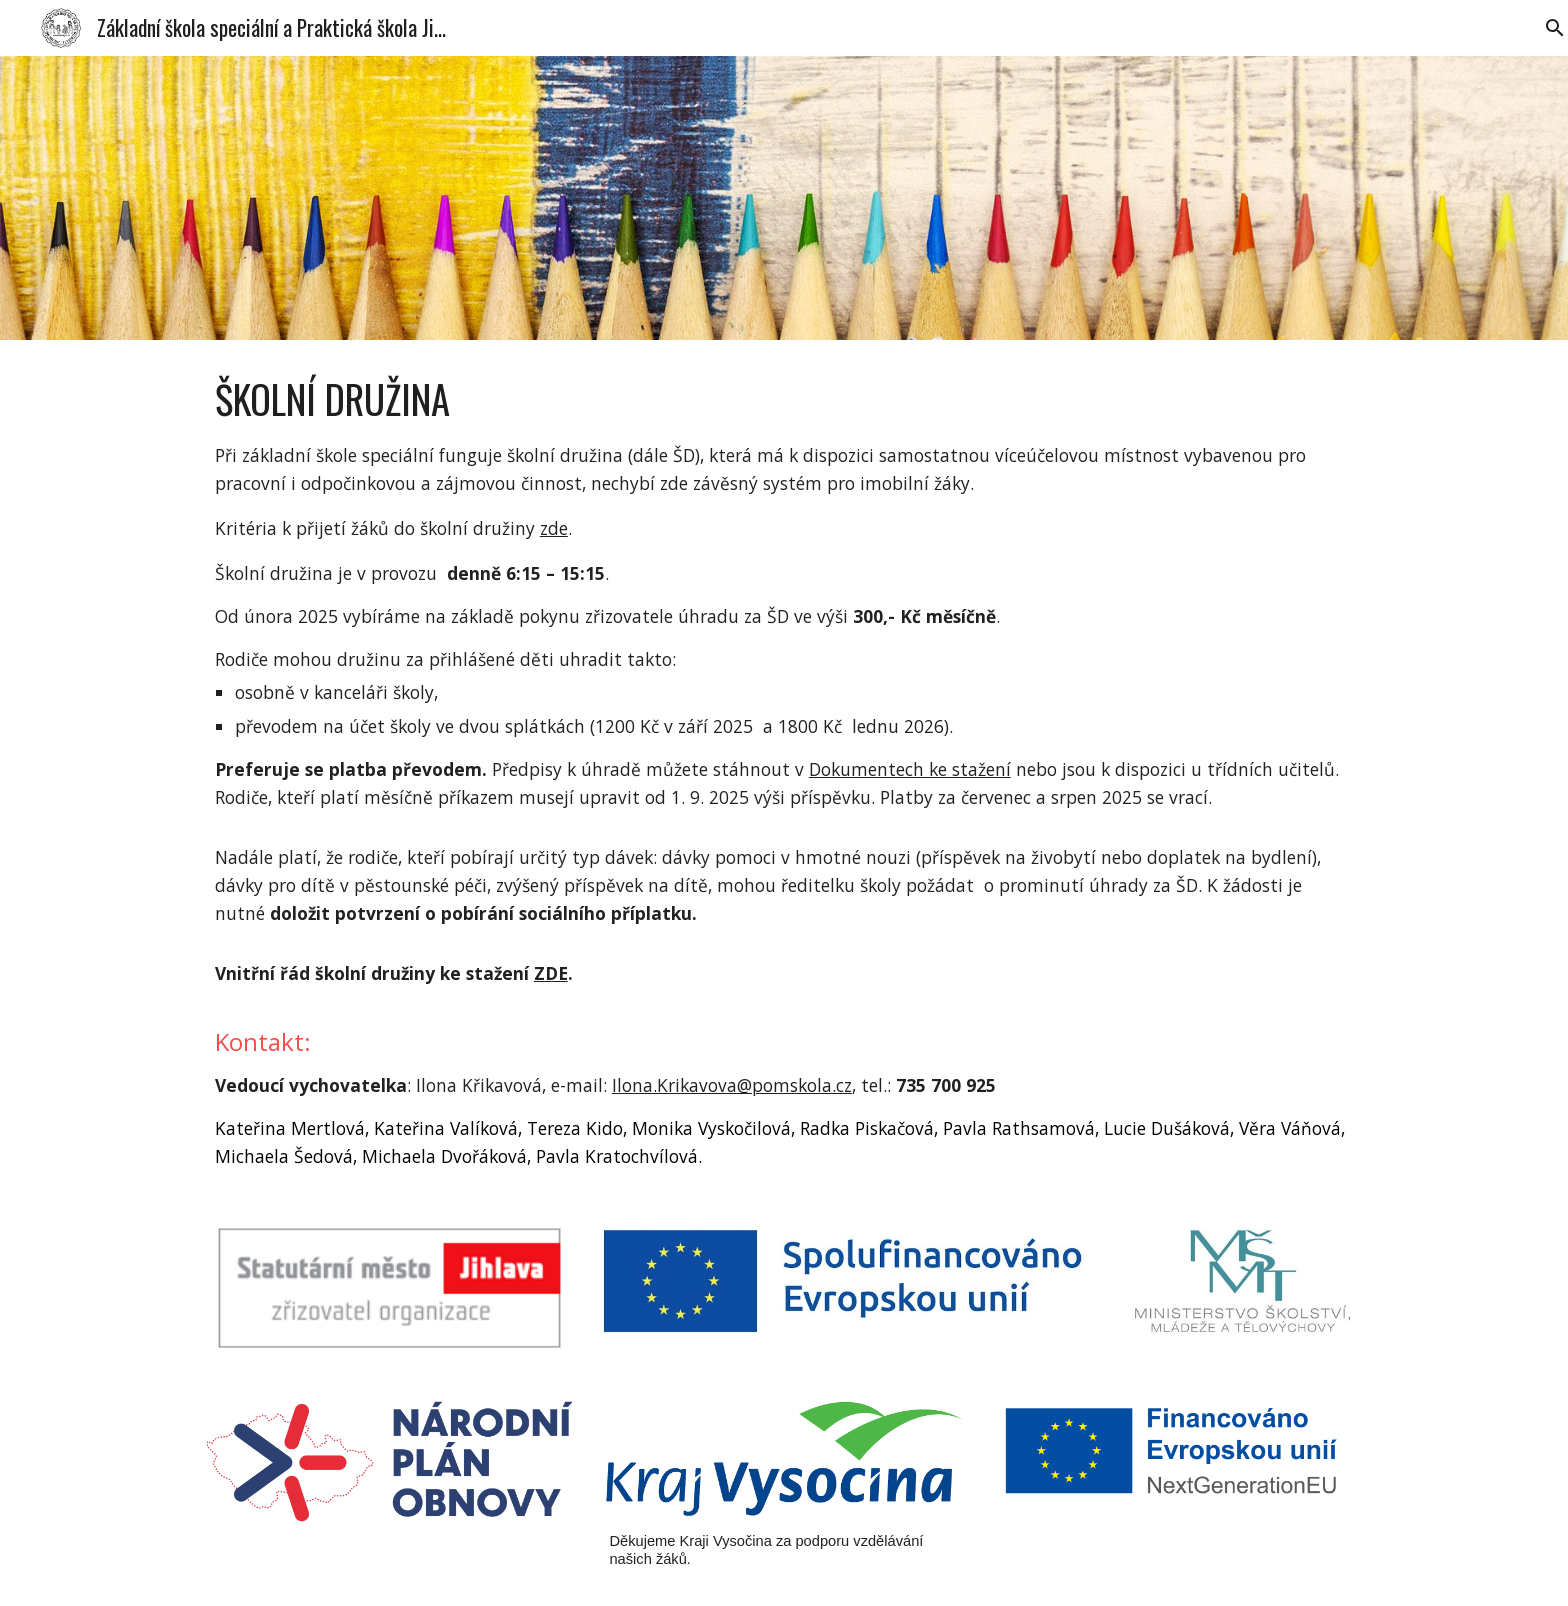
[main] (784, 771)
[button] (1544, 28)
